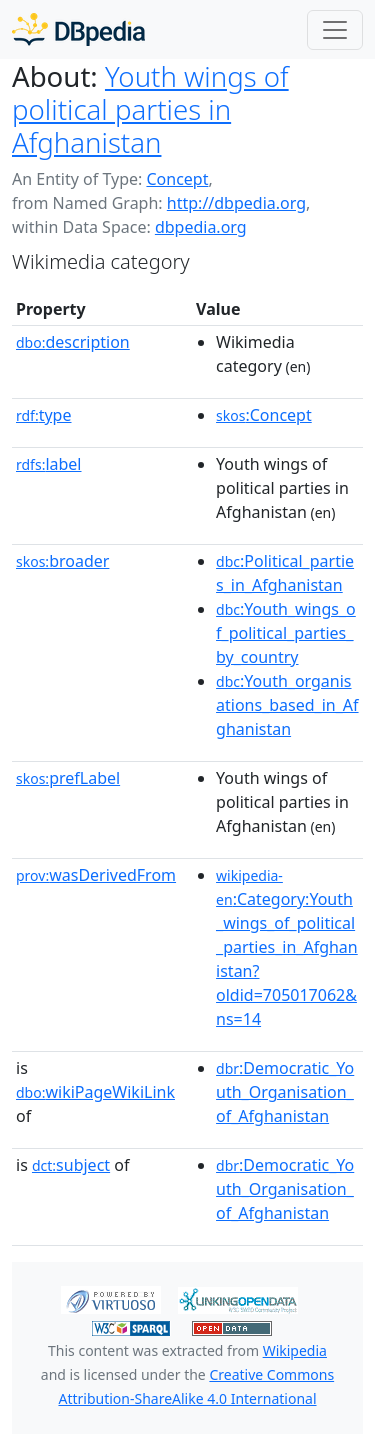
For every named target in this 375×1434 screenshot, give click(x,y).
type (44, 415)
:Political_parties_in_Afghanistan (285, 573)
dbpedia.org (201, 227)
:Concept (264, 415)
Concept (177, 179)
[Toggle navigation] (335, 30)
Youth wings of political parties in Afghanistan (150, 109)
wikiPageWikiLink (95, 1092)
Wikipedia (295, 1350)
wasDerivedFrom (96, 875)
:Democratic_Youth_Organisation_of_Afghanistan (285, 1092)
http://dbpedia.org (236, 203)
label (49, 464)
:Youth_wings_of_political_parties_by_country (286, 633)
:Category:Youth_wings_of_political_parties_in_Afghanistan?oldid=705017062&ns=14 (287, 948)
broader (62, 561)
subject (71, 1165)
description (73, 342)
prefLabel (68, 778)
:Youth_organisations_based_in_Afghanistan (287, 705)
